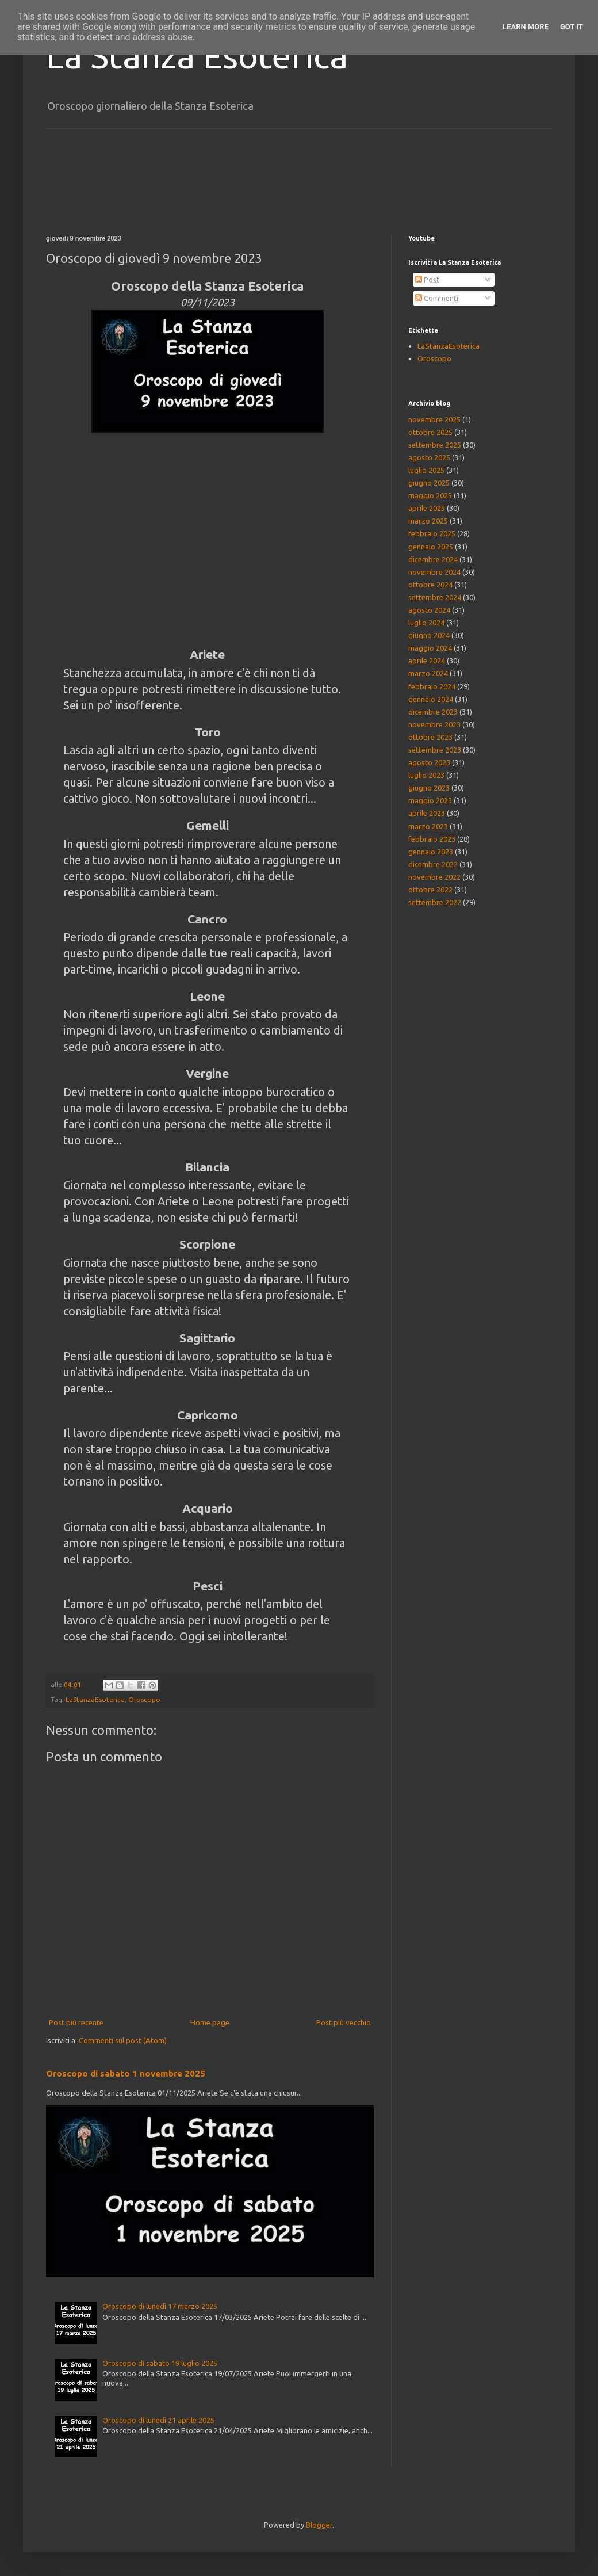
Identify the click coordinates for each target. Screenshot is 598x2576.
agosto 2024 (429, 610)
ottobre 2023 (430, 737)
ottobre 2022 (430, 890)
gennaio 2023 (430, 852)
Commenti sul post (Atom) (123, 2040)
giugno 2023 (429, 788)
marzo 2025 (428, 521)
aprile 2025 (426, 508)
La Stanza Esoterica (197, 55)
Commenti (436, 298)
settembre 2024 (434, 597)
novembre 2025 (434, 419)
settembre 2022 (434, 902)
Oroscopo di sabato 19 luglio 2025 (159, 2363)
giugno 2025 (429, 483)
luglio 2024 (426, 623)
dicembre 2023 (433, 712)
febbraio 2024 (431, 686)
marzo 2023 (428, 826)
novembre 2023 (434, 724)
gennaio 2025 (430, 547)
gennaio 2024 (430, 699)
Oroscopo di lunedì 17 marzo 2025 (159, 2306)
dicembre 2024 (433, 559)
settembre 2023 (434, 750)
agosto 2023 (429, 762)
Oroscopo (144, 1699)
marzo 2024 (428, 673)
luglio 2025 (426, 470)
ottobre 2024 (430, 585)
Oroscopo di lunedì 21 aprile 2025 (158, 2420)
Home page (209, 2022)
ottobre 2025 (430, 432)
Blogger (319, 2525)
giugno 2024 (429, 635)
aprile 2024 (426, 661)
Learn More (526, 26)
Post (427, 280)
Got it (571, 26)
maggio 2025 (430, 495)
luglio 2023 (426, 775)
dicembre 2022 (433, 864)
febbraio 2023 (431, 839)
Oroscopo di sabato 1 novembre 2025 (125, 2073)
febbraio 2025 (431, 533)
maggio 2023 (430, 800)
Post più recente (76, 2022)
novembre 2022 (434, 877)
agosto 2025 (429, 457)
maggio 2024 (430, 648)
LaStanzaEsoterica (95, 1699)
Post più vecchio (343, 2022)
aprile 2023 (426, 813)
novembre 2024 (434, 572)
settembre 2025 (434, 445)
